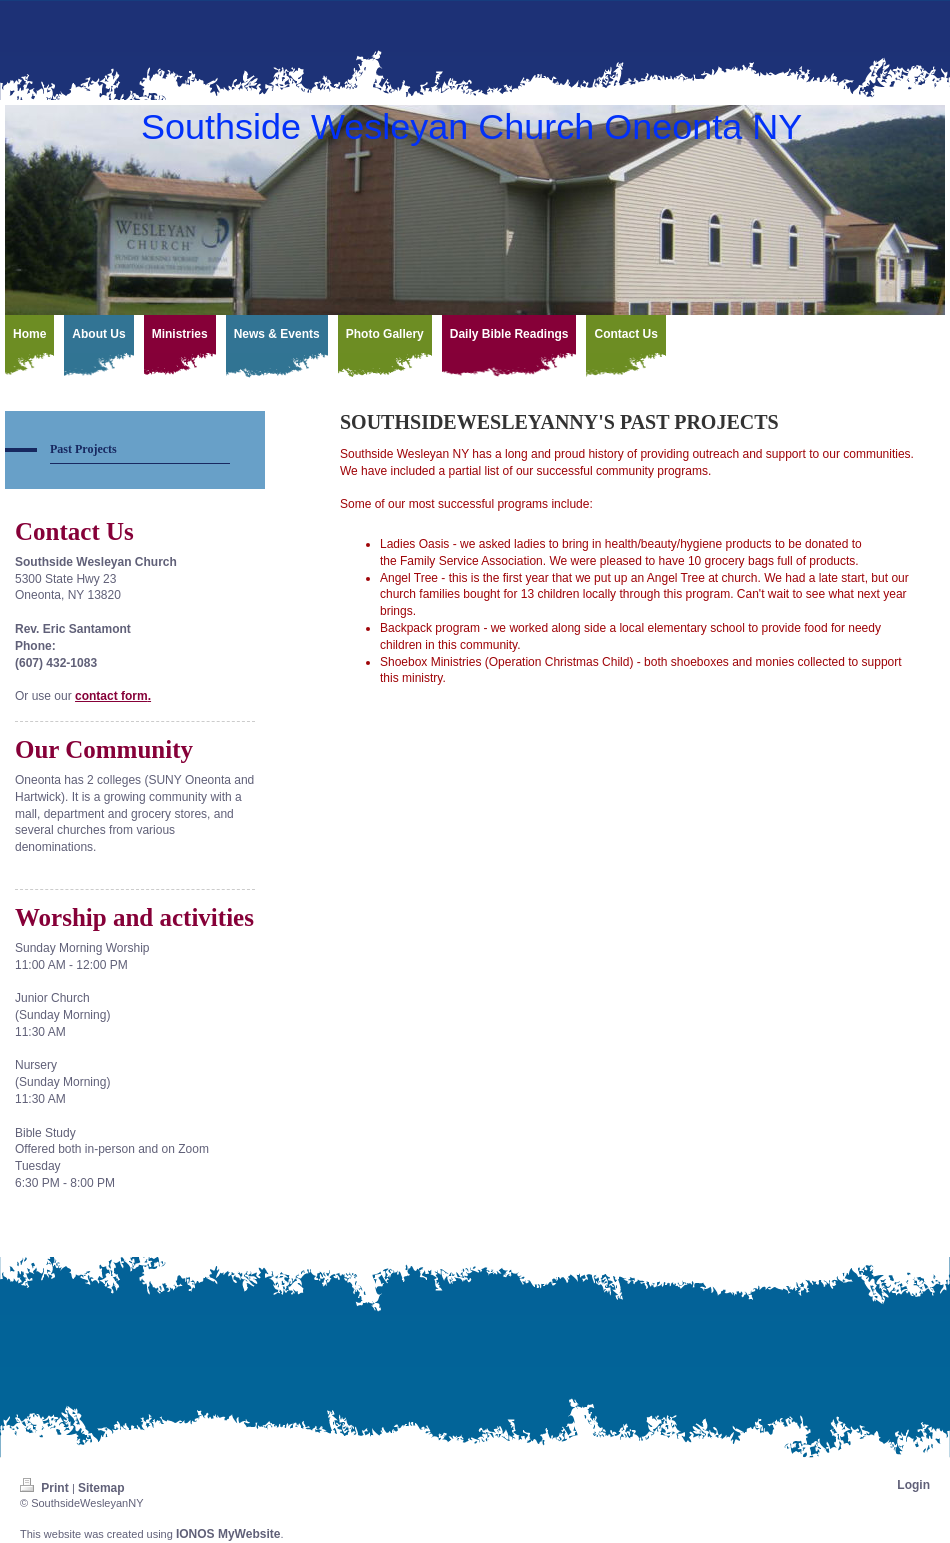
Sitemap (101, 1488)
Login (913, 1485)
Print (46, 1488)
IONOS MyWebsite (228, 1534)
